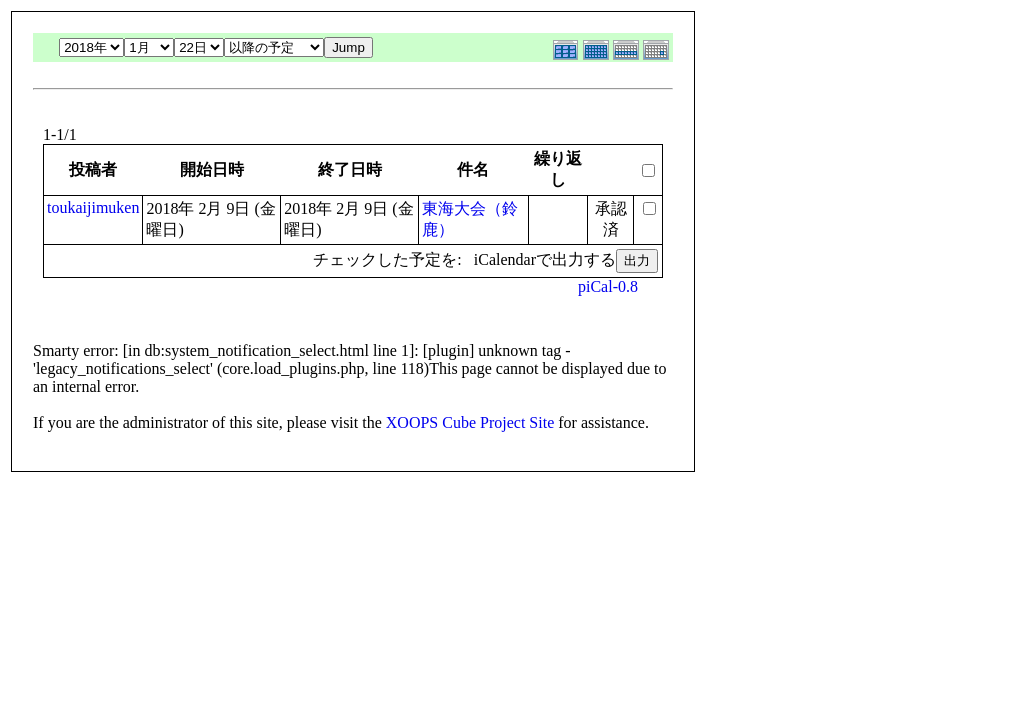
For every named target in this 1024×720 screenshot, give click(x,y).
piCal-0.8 (608, 286)
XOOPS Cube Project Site (470, 422)
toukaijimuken (93, 207)
